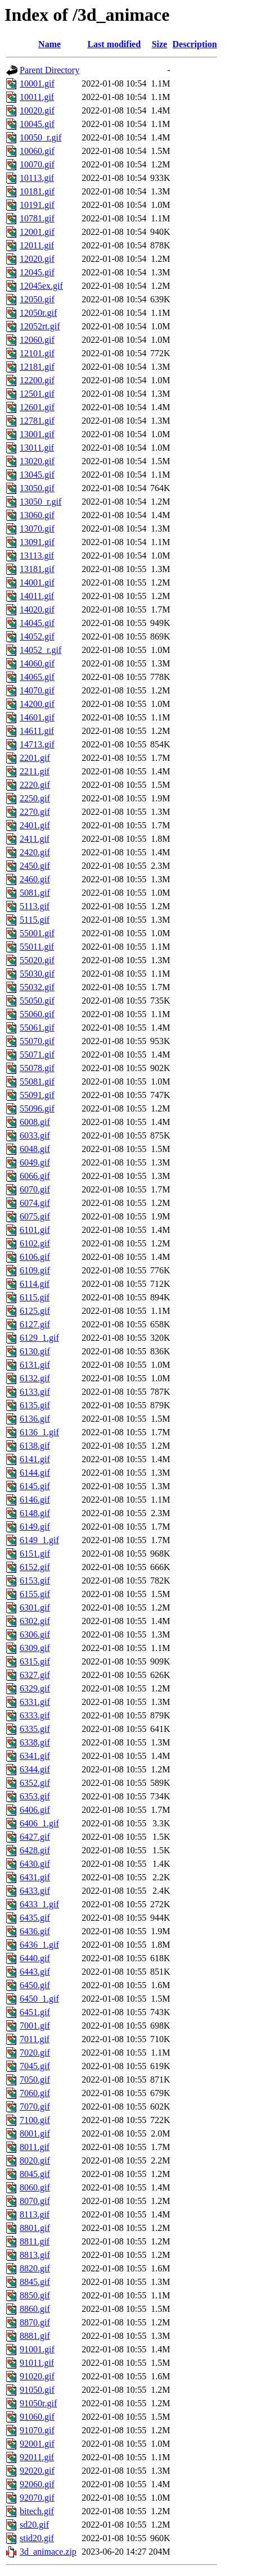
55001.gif (37, 933)
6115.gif (35, 1297)
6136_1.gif (39, 1432)
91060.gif (37, 2416)
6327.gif (35, 1675)
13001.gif (37, 434)
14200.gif (37, 704)
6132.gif (35, 1378)
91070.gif (37, 2430)
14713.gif (37, 744)
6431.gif (35, 1877)
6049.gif (35, 1162)
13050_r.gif (40, 501)
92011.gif (37, 2457)
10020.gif (37, 110)
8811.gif (35, 2241)
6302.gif (35, 1621)
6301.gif (35, 1607)
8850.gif (35, 2295)
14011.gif (37, 596)
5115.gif (35, 919)
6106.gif (35, 1257)
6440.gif (35, 1958)
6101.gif (35, 1230)
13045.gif (37, 474)
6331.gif (35, 1702)
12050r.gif (38, 313)
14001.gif (37, 582)
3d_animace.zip (48, 2551)
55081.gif (37, 1081)
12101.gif (37, 353)
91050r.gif (38, 2403)
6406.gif (35, 1810)
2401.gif (35, 825)
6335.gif (35, 1729)
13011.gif (37, 447)
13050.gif (37, 488)
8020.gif (35, 2160)
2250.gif (35, 798)
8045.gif (35, 2174)
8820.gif (35, 2268)
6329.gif (35, 1688)
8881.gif (35, 2336)
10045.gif (37, 124)
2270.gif (35, 812)
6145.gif (35, 1486)
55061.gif (37, 1027)
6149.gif (35, 1526)
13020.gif (37, 461)
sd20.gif (34, 2524)
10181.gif (37, 191)
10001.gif (37, 83)
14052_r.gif (40, 650)
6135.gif (35, 1405)
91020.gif (37, 2376)
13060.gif (37, 515)
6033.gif (35, 1135)
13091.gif (37, 542)
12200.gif (37, 380)
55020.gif (37, 960)
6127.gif (35, 1324)
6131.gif (35, 1364)
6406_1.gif (39, 1823)
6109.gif (35, 1270)
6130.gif (35, 1351)
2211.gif (35, 771)
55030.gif (37, 973)
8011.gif (35, 2147)
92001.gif (37, 2443)
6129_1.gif (39, 1338)
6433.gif (35, 1890)
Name (49, 44)
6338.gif (35, 1742)
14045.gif (37, 623)
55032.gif (37, 987)
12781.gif (37, 420)
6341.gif (35, 1756)
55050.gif (37, 1000)
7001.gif (35, 2025)
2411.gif (35, 838)
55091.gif (37, 1095)
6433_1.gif (39, 1904)
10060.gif (37, 151)
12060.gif (37, 339)
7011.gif (35, 2039)
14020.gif (37, 609)
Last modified (114, 44)
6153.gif (35, 1580)
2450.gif (35, 865)
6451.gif (35, 2012)
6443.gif (35, 1971)
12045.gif (37, 272)
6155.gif (35, 1594)
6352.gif (35, 1783)
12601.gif (37, 407)
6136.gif (35, 1418)
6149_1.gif (39, 1540)
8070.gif (35, 2201)
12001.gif (37, 232)
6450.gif (35, 1985)
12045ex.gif (41, 286)
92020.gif (37, 2470)
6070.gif (35, 1189)
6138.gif (35, 1445)
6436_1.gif (39, 1944)
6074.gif (35, 1203)
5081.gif (35, 892)
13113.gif (37, 555)
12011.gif (37, 245)
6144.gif (35, 1472)
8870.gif (35, 2322)
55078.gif (37, 1068)
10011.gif (37, 97)
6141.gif (35, 1459)
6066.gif (35, 1176)
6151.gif (35, 1553)
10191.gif (37, 205)
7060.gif (35, 2093)
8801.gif (35, 2228)
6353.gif (35, 1796)
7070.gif (35, 2106)
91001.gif (37, 2349)
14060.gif (37, 663)
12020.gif (37, 259)
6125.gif (35, 1311)
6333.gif (35, 1715)
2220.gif (35, 785)
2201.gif (35, 758)
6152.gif (35, 1567)
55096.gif (37, 1108)
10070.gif (37, 164)
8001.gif (35, 2133)
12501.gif (37, 393)
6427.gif (35, 1837)
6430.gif (35, 1863)
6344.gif (35, 1769)
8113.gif (35, 2214)
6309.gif (35, 1648)
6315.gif (35, 1661)
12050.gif (37, 299)
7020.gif (35, 2052)
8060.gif (35, 2187)
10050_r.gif (40, 137)
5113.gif (35, 906)
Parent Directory (49, 70)
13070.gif (37, 528)
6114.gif (35, 1284)
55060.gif (37, 1014)
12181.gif (37, 366)
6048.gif (35, 1149)
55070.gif (37, 1041)
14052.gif (37, 636)
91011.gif (37, 2363)
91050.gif (37, 2389)
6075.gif (35, 1216)
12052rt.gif (40, 326)
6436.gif (35, 1931)
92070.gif (37, 2497)
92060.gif (37, 2484)
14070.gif (37, 690)
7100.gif (35, 2120)
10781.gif (37, 218)
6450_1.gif (39, 1998)
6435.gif (35, 1917)
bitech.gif (37, 2511)
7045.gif (35, 2066)
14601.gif (37, 717)
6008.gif (35, 1122)
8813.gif (35, 2255)
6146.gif (35, 1499)
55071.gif (37, 1054)
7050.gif (35, 2079)
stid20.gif (37, 2538)
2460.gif (35, 879)
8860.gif (35, 2309)
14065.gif (37, 677)
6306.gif (35, 1634)
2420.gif (35, 852)
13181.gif (37, 569)
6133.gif (35, 1391)
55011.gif (37, 946)
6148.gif (35, 1513)
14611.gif (37, 731)
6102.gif (35, 1243)
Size (160, 44)
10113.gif (37, 178)
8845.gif (35, 2282)
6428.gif (35, 1850)
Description (195, 44)
